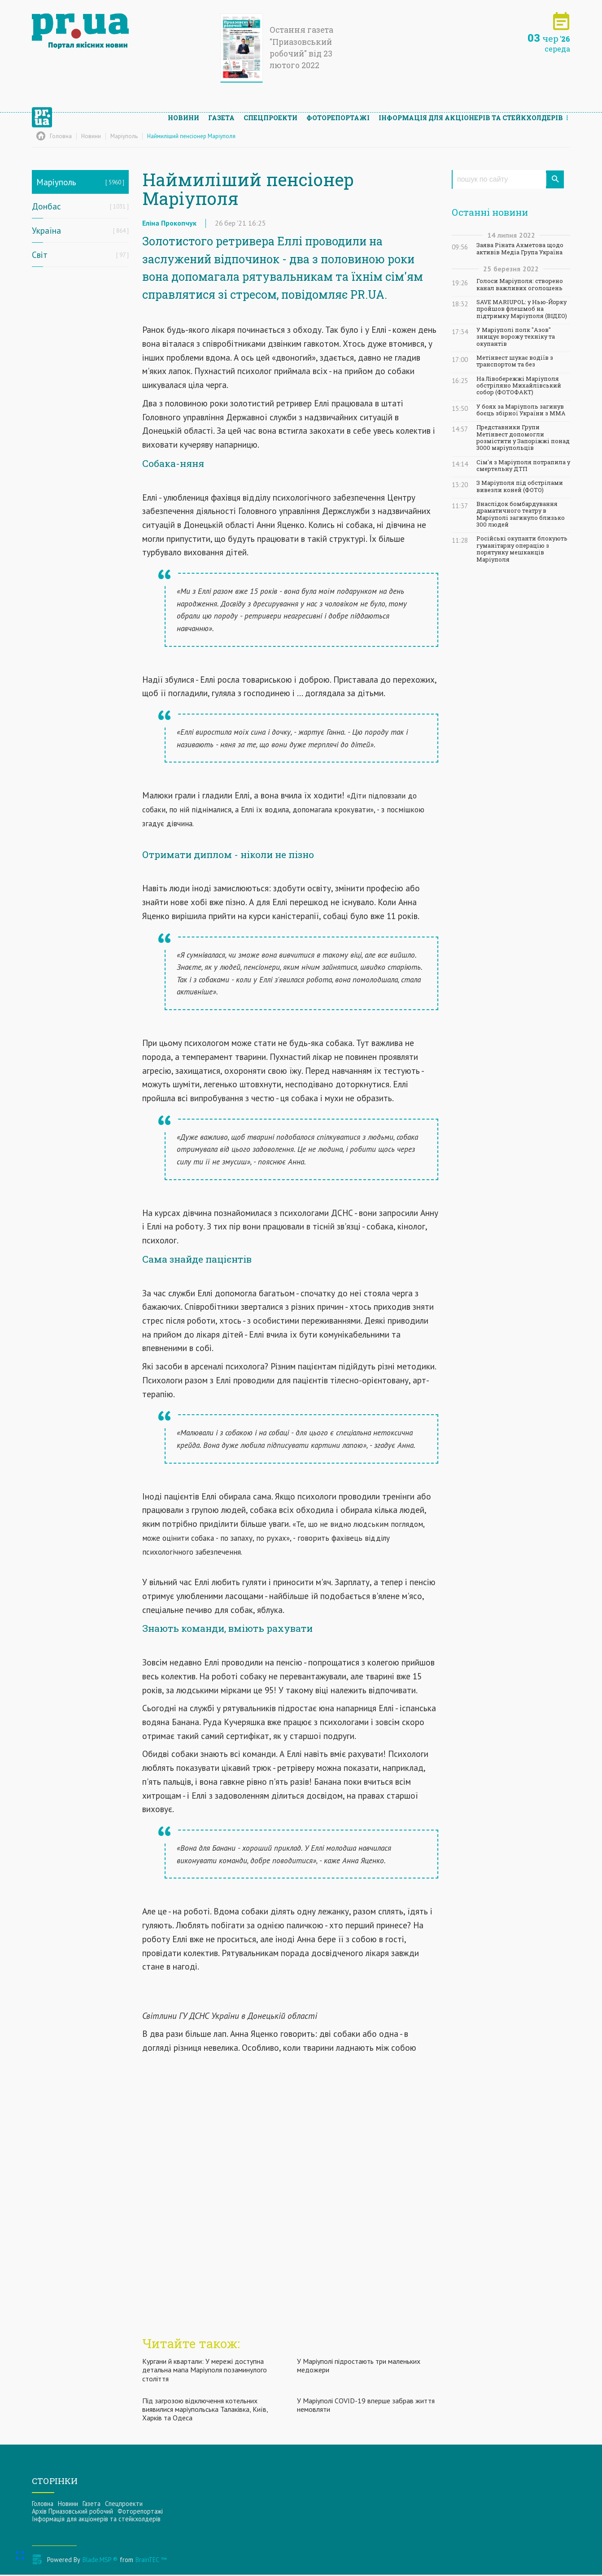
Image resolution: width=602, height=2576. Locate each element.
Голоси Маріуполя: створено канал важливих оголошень (519, 284)
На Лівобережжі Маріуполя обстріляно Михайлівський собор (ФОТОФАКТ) (518, 385)
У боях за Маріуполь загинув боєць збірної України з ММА (521, 410)
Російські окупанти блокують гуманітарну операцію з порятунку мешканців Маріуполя (521, 548)
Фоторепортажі (338, 110)
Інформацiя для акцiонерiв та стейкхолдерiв (471, 110)
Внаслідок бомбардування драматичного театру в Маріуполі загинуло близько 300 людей (520, 514)
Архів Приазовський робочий (72, 2513)
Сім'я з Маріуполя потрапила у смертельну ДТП (523, 465)
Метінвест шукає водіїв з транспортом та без (514, 361)
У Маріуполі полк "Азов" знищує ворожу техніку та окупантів (515, 337)
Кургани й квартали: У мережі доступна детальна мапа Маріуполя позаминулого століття (204, 2371)
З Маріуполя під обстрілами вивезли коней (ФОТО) (519, 486)
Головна (42, 2505)
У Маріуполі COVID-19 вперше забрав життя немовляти (366, 2406)
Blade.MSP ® (100, 2561)
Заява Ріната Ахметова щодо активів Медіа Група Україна (519, 248)
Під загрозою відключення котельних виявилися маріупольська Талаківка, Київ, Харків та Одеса (205, 2411)
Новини (183, 110)
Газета (221, 110)
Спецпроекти (270, 110)
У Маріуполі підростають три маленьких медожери (358, 2367)
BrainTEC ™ (150, 2561)
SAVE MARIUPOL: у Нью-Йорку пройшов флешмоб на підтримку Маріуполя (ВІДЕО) (521, 309)
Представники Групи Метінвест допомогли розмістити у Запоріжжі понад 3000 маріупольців (523, 437)
